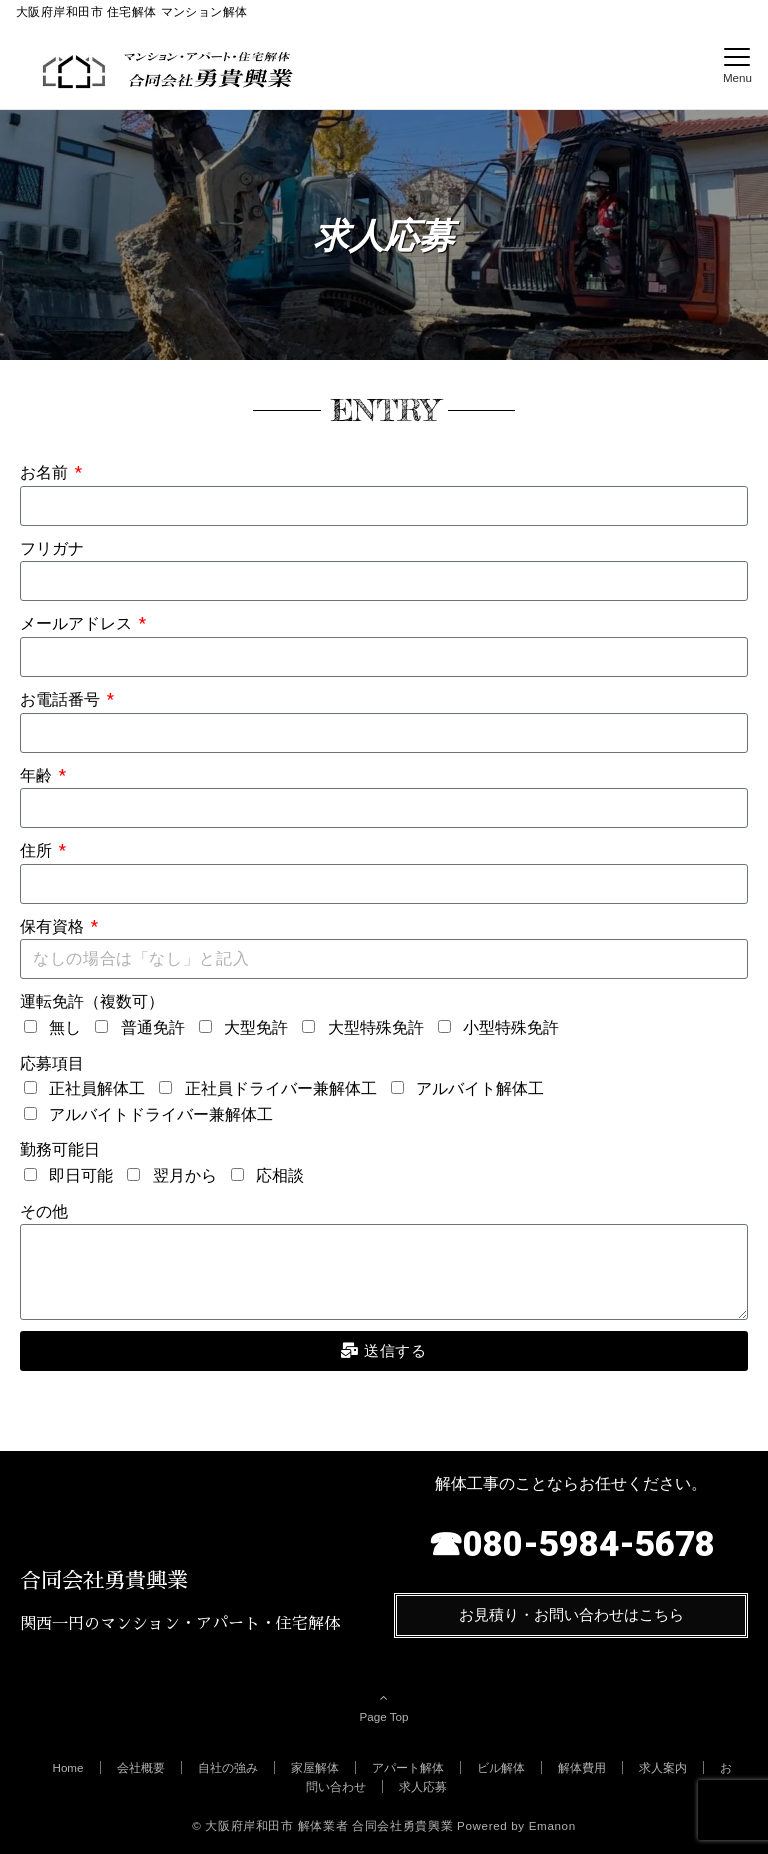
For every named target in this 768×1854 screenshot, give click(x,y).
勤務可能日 (60, 1149)
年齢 (38, 775)
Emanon (552, 1825)
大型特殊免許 (376, 1027)
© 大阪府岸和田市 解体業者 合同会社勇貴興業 (322, 1825)
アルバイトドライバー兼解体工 (161, 1114)
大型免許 (256, 1027)
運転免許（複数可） (92, 1001)
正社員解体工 (97, 1088)
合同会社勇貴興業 (104, 1581)
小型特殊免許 (511, 1027)
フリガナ (52, 548)
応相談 (280, 1175)
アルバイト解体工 (480, 1088)
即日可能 (81, 1175)
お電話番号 (62, 699)
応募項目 (52, 1063)
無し (65, 1027)
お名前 (46, 472)
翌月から (185, 1175)
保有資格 (54, 926)
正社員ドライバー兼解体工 (281, 1088)
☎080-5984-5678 (571, 1544)
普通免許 (153, 1027)
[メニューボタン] (737, 66)
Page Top (384, 1707)
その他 (44, 1211)
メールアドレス (78, 623)
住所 (38, 850)
